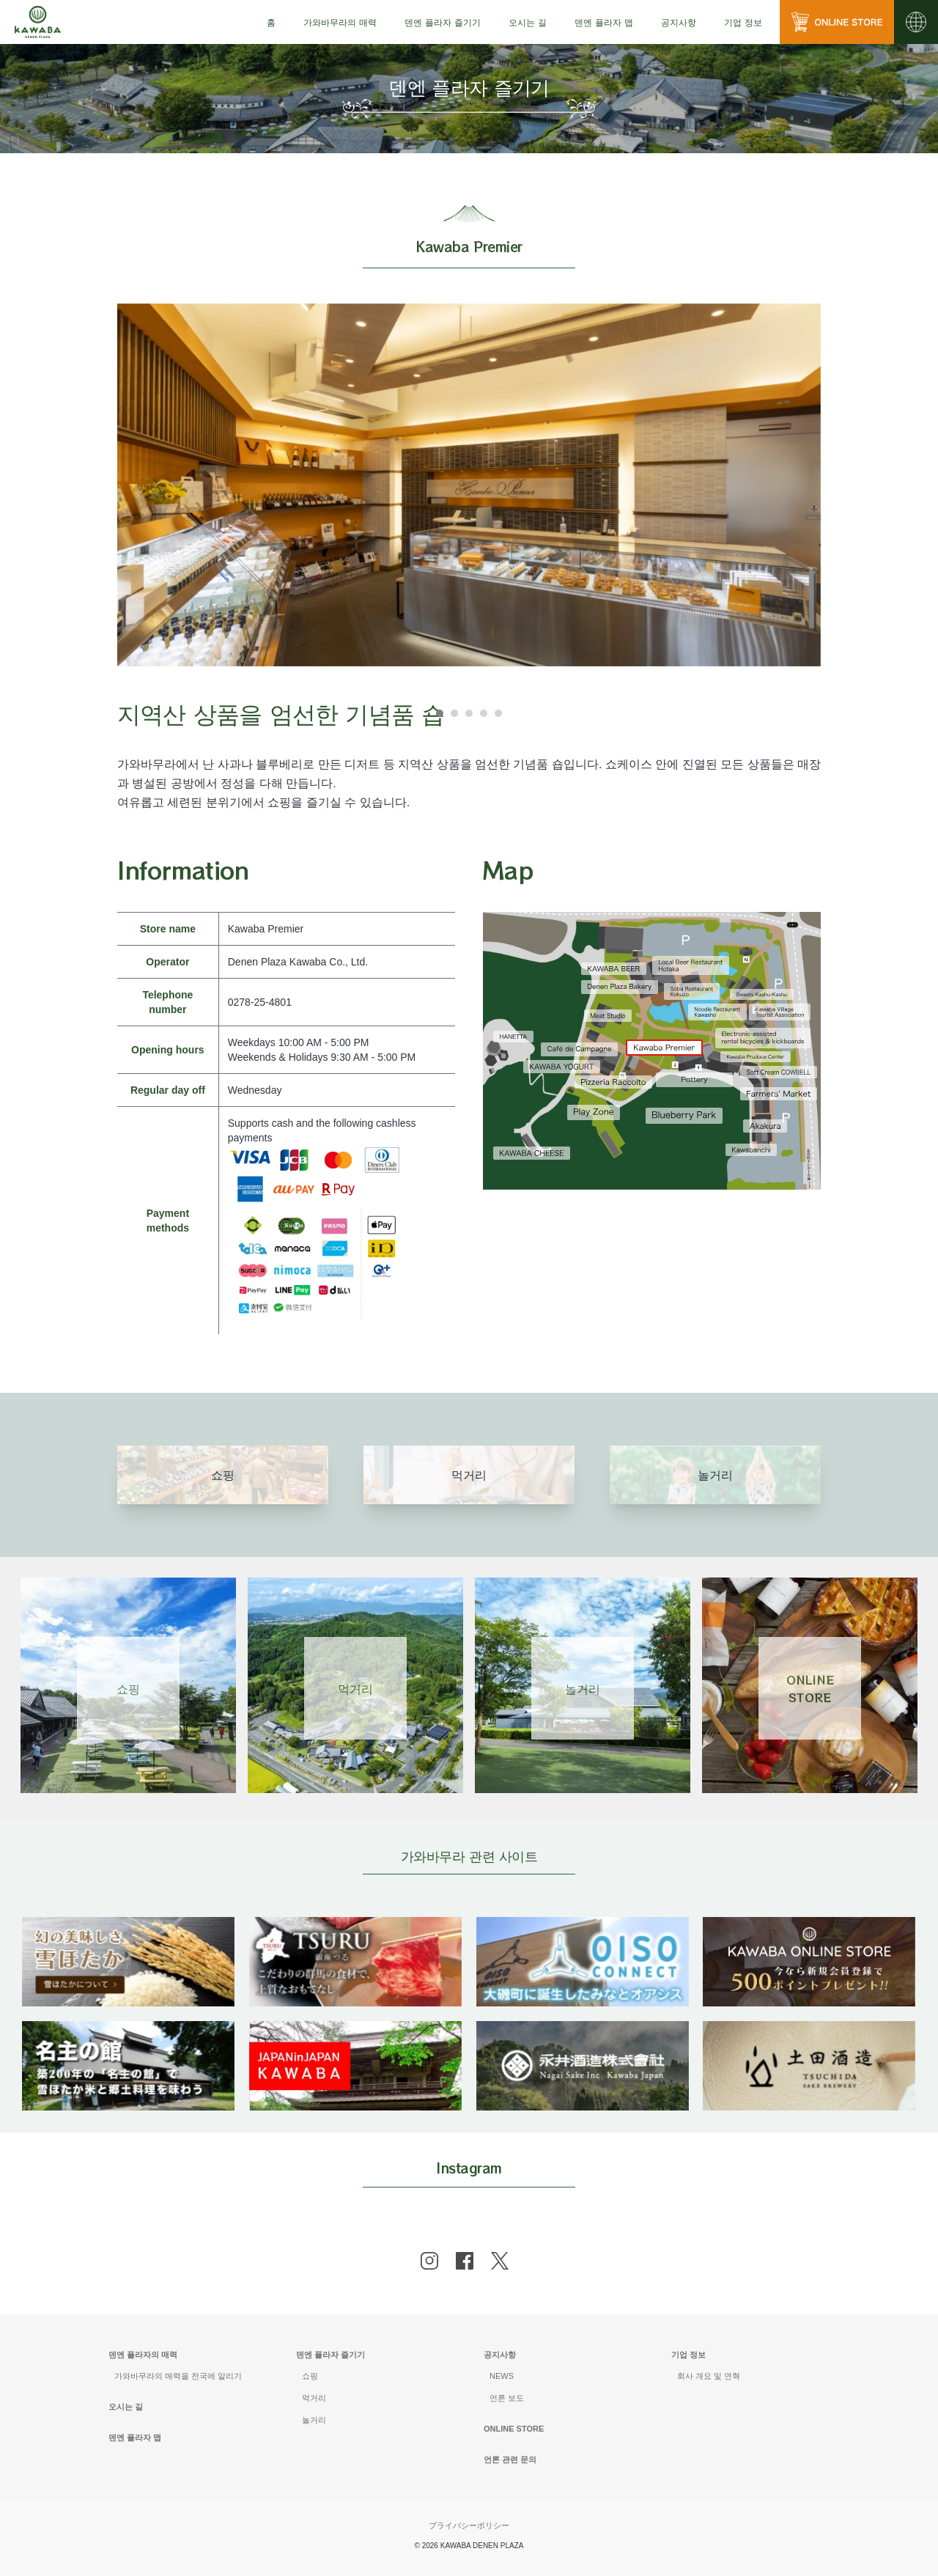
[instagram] (429, 2261)
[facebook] (464, 2261)
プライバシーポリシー (469, 2525)
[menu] (271, 22)
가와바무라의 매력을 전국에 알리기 (178, 2375)
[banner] (128, 1926)
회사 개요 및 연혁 (708, 2375)
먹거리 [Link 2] (355, 1688)
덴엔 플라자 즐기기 (330, 2354)
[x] (500, 2261)
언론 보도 (507, 2397)
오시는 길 (528, 21)
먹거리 (314, 2397)
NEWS (502, 2375)
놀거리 (314, 2419)
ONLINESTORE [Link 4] (810, 1688)
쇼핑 (310, 2375)
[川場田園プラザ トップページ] (38, 22)
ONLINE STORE (514, 2428)
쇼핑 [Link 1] (128, 1688)
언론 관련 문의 (510, 2459)
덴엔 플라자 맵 (604, 21)
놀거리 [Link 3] (582, 1688)
